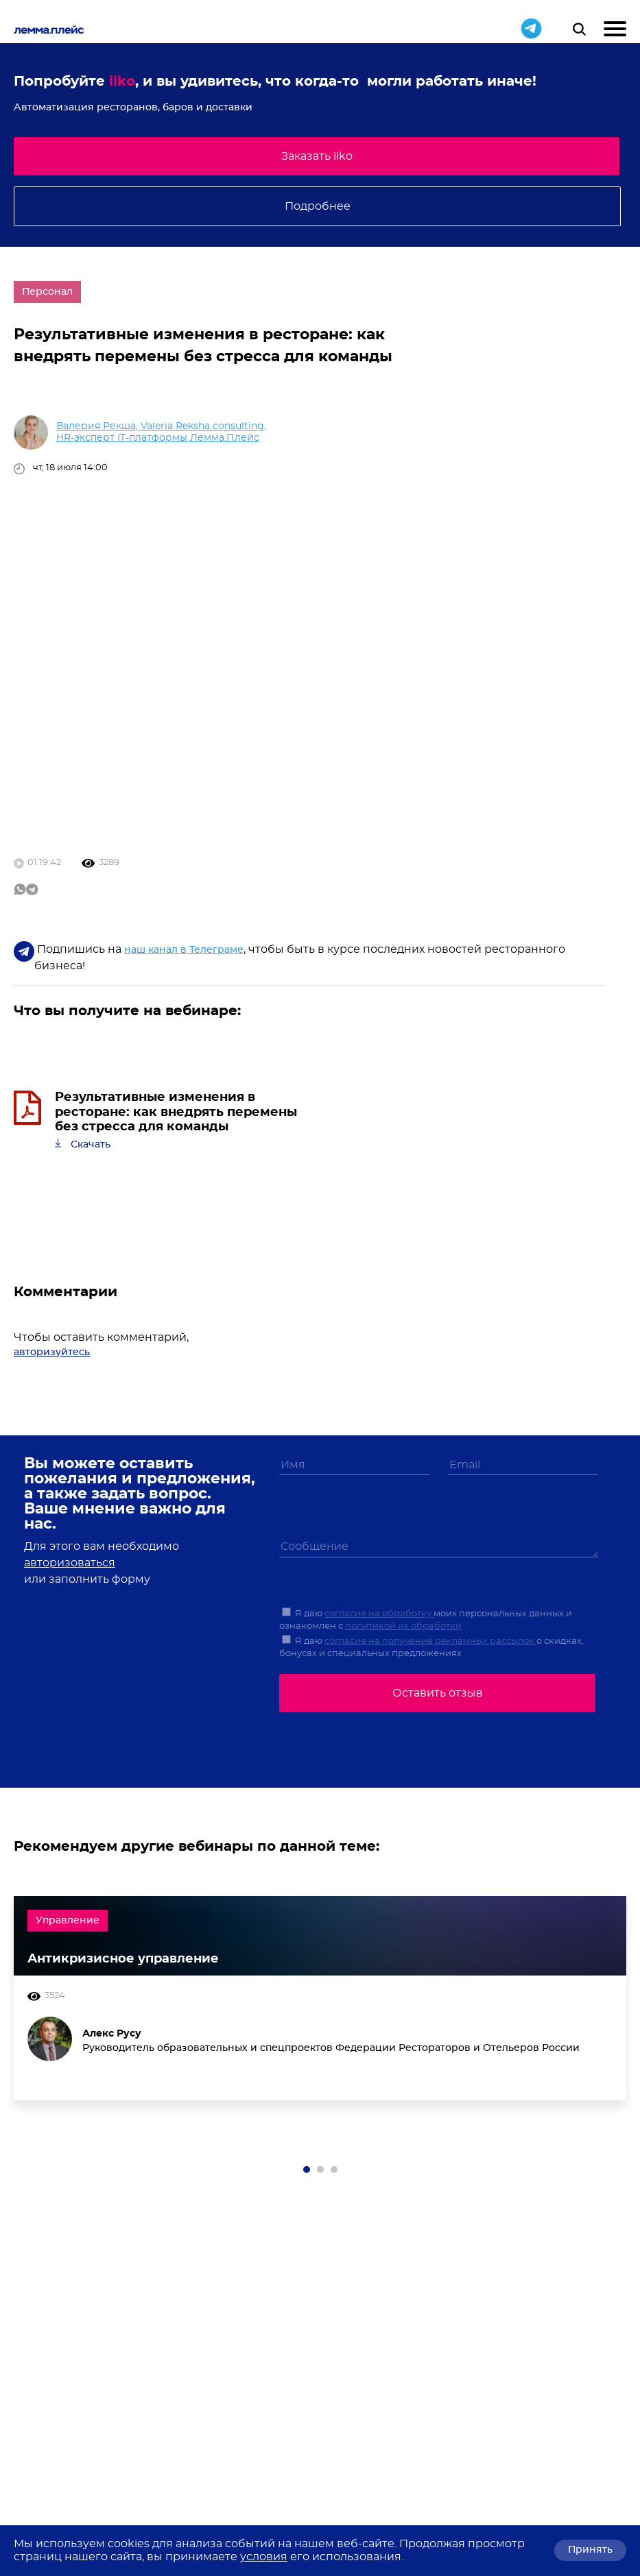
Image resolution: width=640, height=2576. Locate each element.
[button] (306, 2169)
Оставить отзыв (437, 1693)
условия (263, 2556)
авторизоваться (69, 1562)
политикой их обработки (403, 1626)
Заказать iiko (317, 156)
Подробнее (318, 206)
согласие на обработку (379, 1613)
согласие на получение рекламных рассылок (430, 1641)
